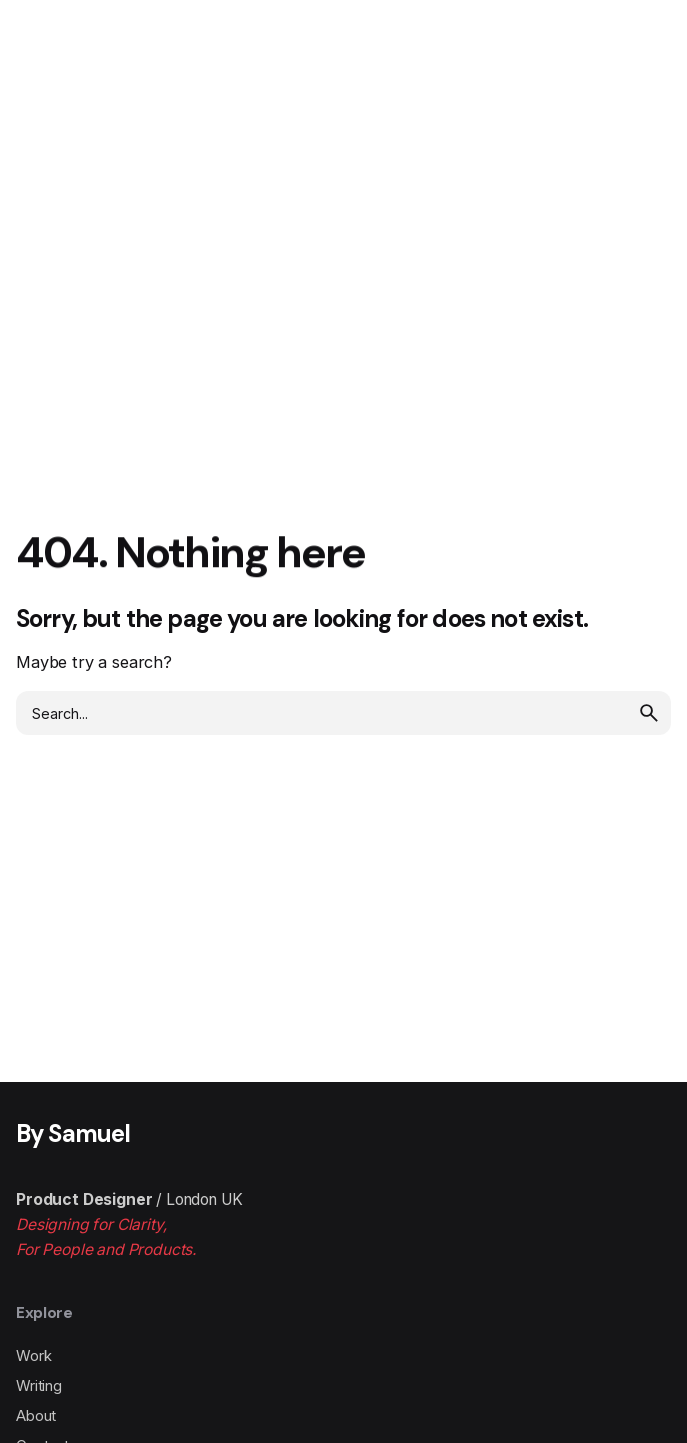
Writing (39, 1386)
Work (33, 1356)
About (36, 1416)
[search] (649, 713)
